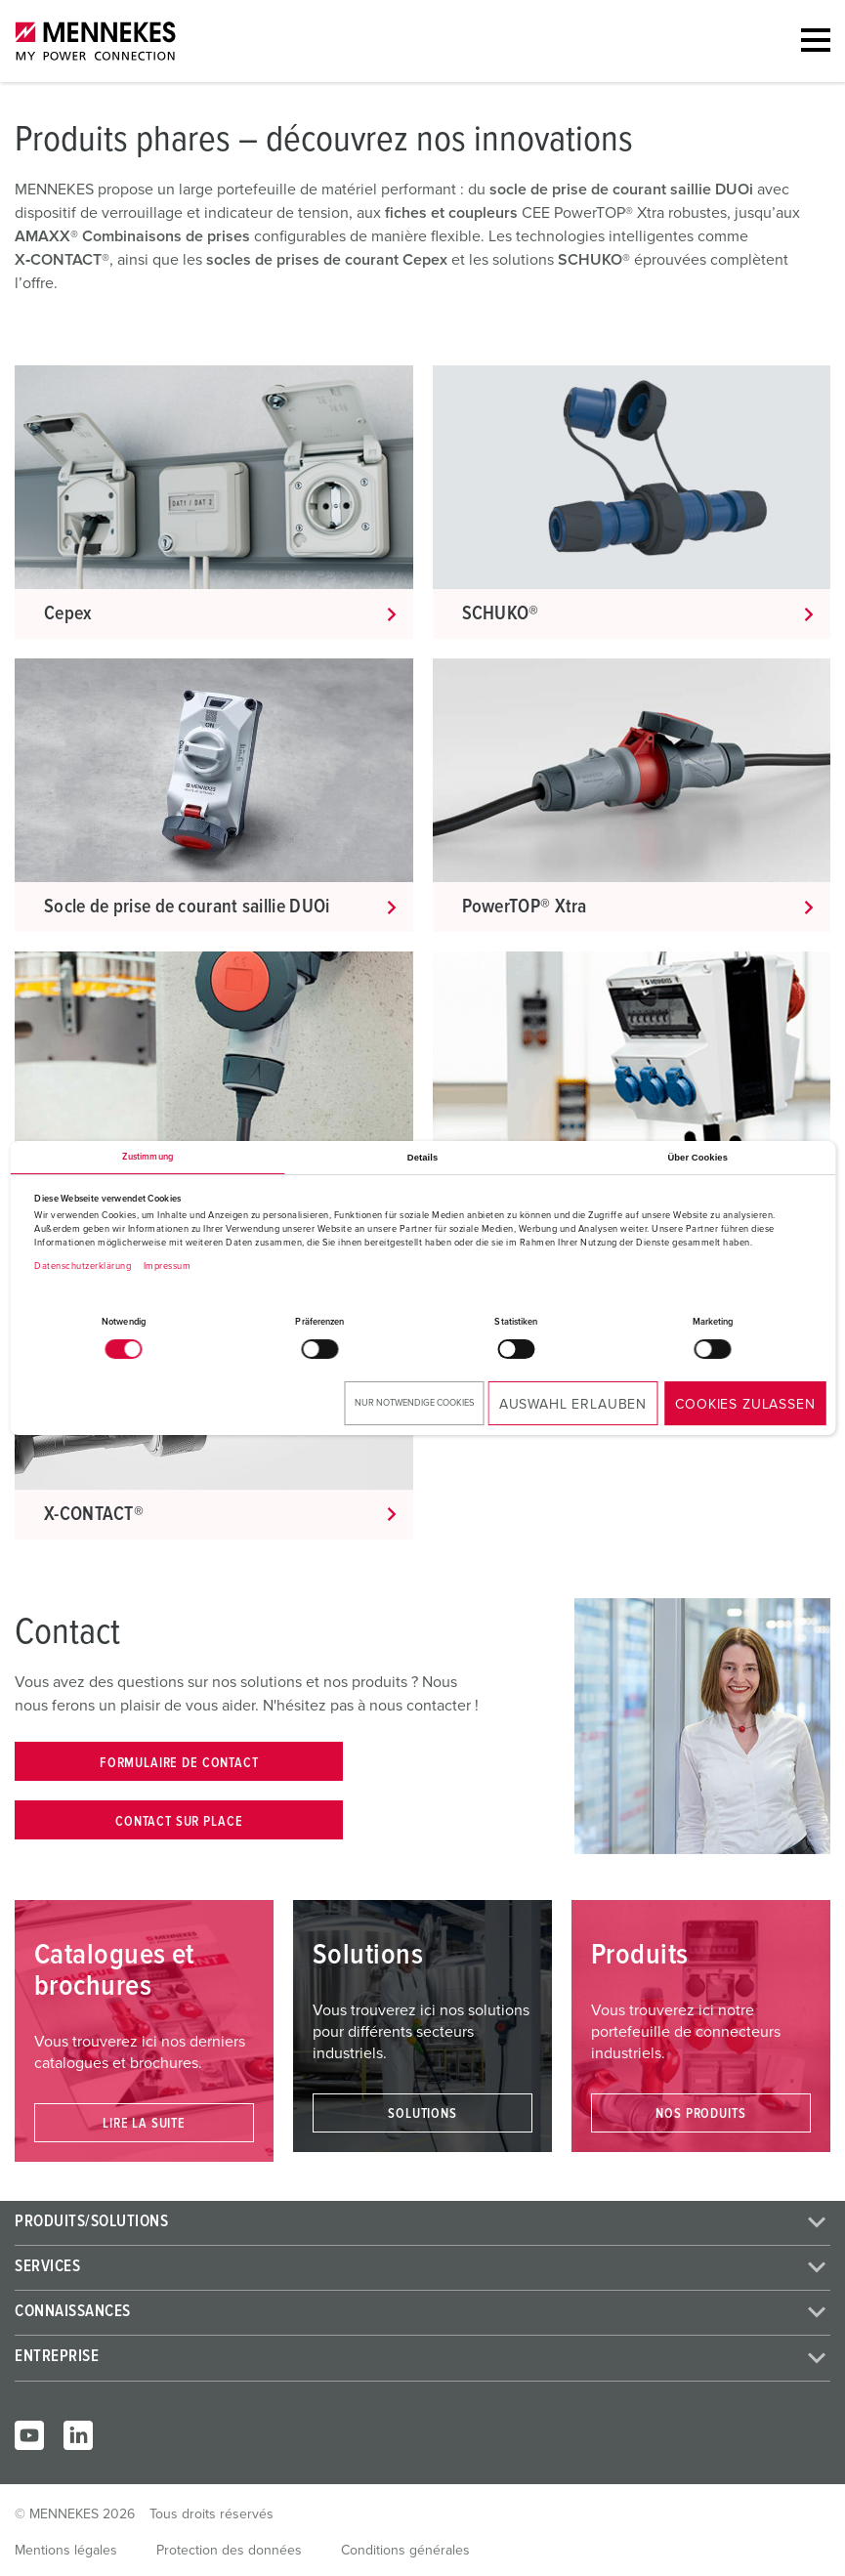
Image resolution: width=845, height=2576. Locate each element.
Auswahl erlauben (573, 1405)
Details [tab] (422, 1157)
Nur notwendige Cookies (414, 1403)
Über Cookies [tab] (697, 1157)
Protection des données (229, 2550)
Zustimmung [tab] (147, 1157)
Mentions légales (66, 2550)
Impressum (167, 1266)
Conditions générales (405, 2550)
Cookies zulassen (745, 1405)
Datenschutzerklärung (82, 1266)
